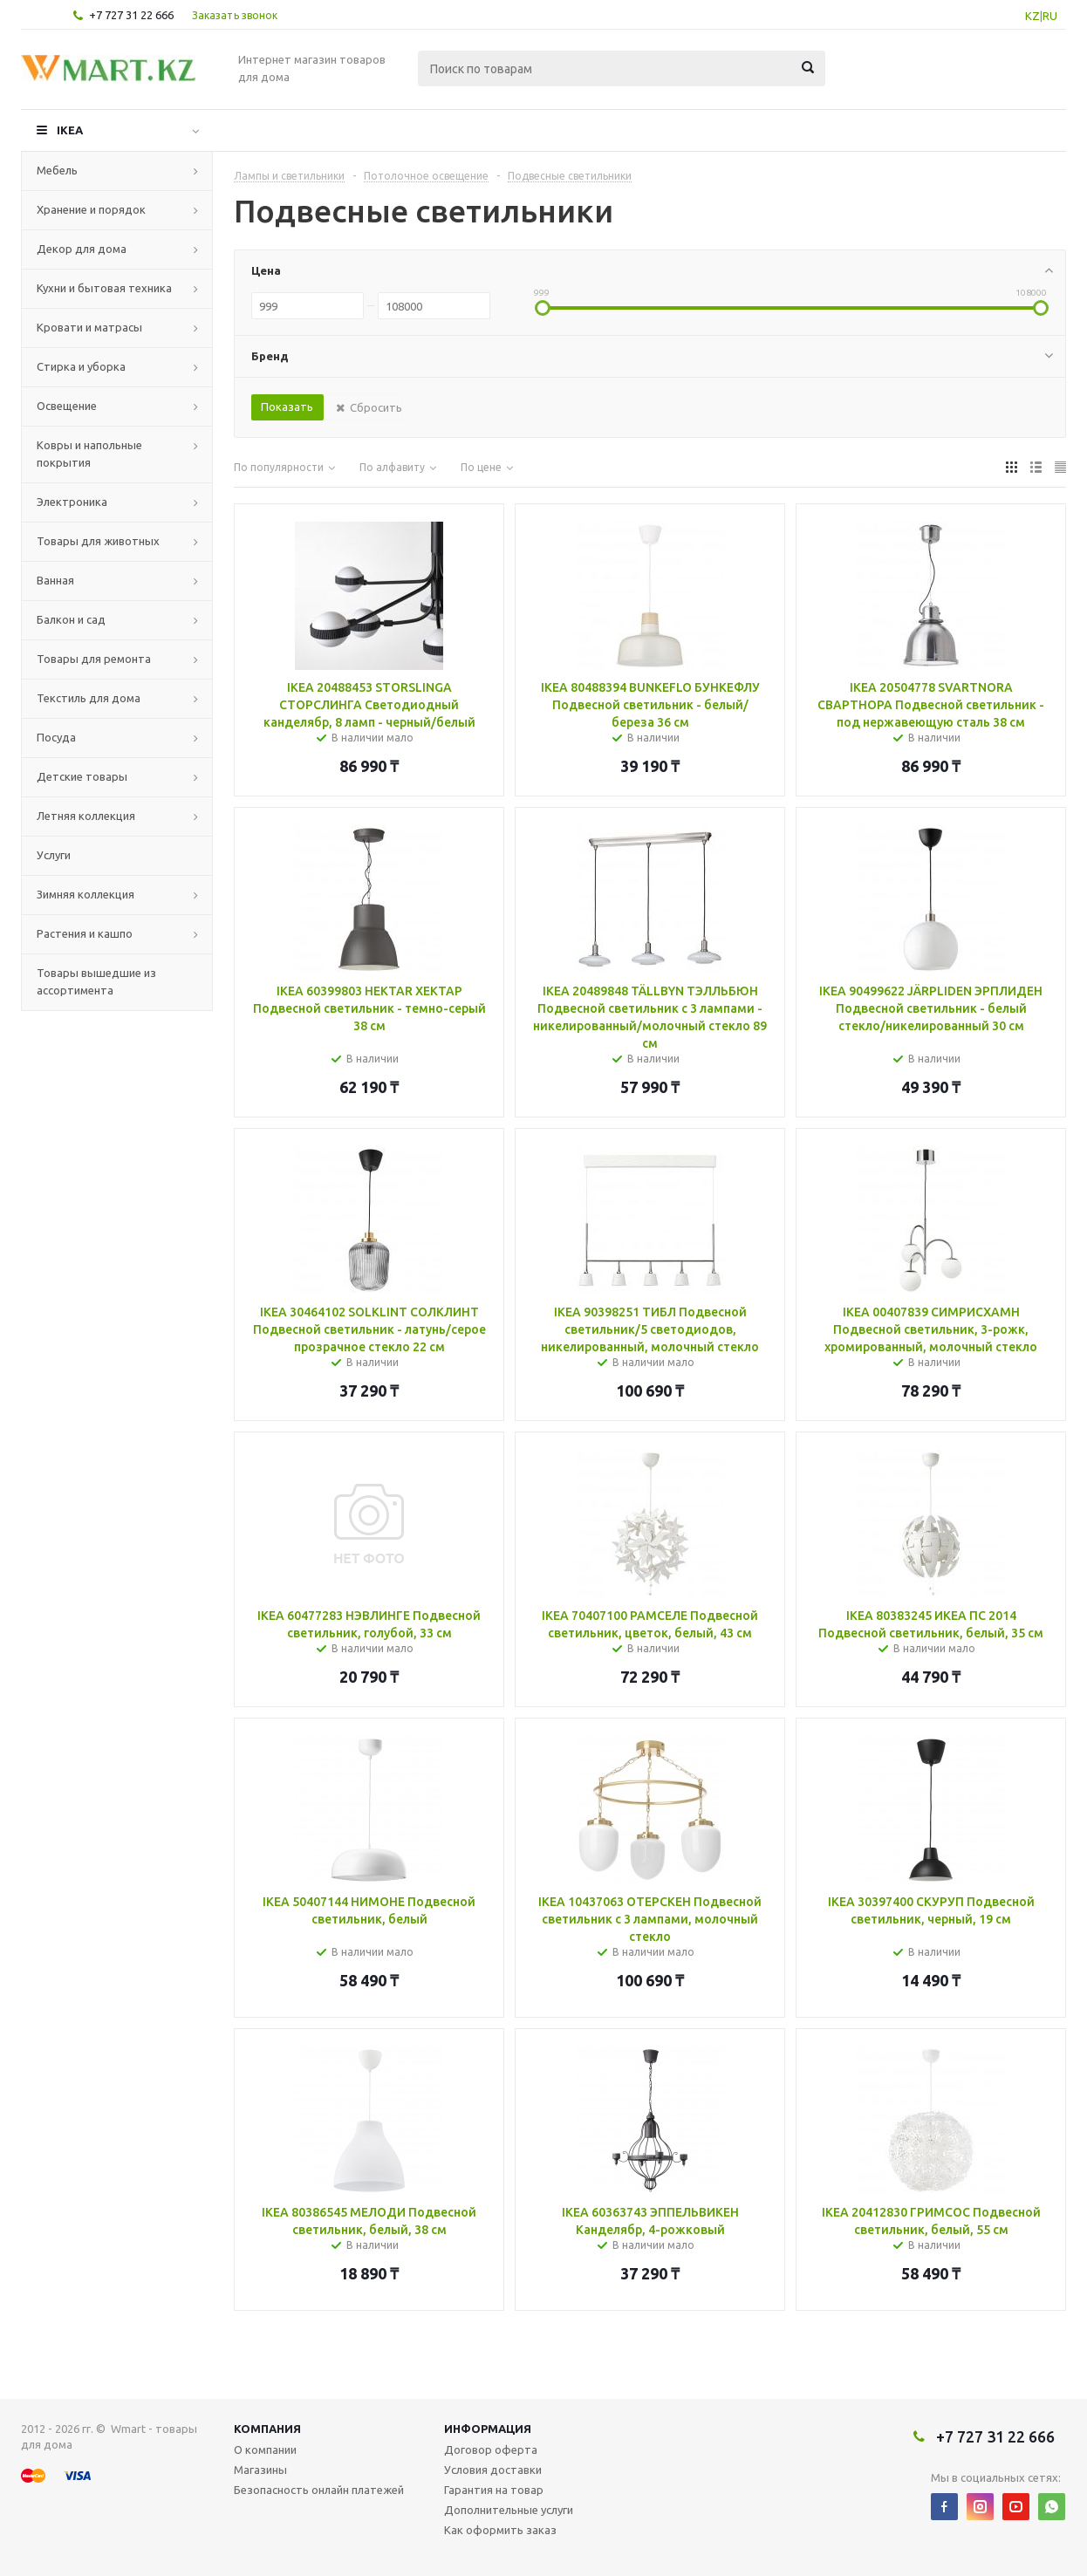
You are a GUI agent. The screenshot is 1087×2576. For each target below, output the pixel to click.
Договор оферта (490, 2449)
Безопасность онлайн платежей (319, 2490)
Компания (267, 2428)
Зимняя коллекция (85, 894)
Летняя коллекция (86, 816)
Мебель (57, 170)
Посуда (56, 737)
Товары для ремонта (94, 659)
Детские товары (82, 776)
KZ (1032, 16)
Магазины (260, 2469)
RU (1050, 16)
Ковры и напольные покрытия (89, 453)
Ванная (55, 580)
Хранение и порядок (91, 209)
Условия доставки (493, 2469)
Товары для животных (98, 541)
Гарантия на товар (494, 2490)
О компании (265, 2449)
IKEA (70, 130)
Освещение (67, 406)
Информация (487, 2428)
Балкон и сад (71, 619)
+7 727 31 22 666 (131, 15)
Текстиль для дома (88, 698)
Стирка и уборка (81, 366)
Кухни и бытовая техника (104, 288)
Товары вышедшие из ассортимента (96, 981)
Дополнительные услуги (508, 2510)
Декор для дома (81, 249)
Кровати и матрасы (89, 327)
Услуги (54, 855)
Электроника (72, 501)
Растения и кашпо (85, 933)
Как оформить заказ (500, 2530)
